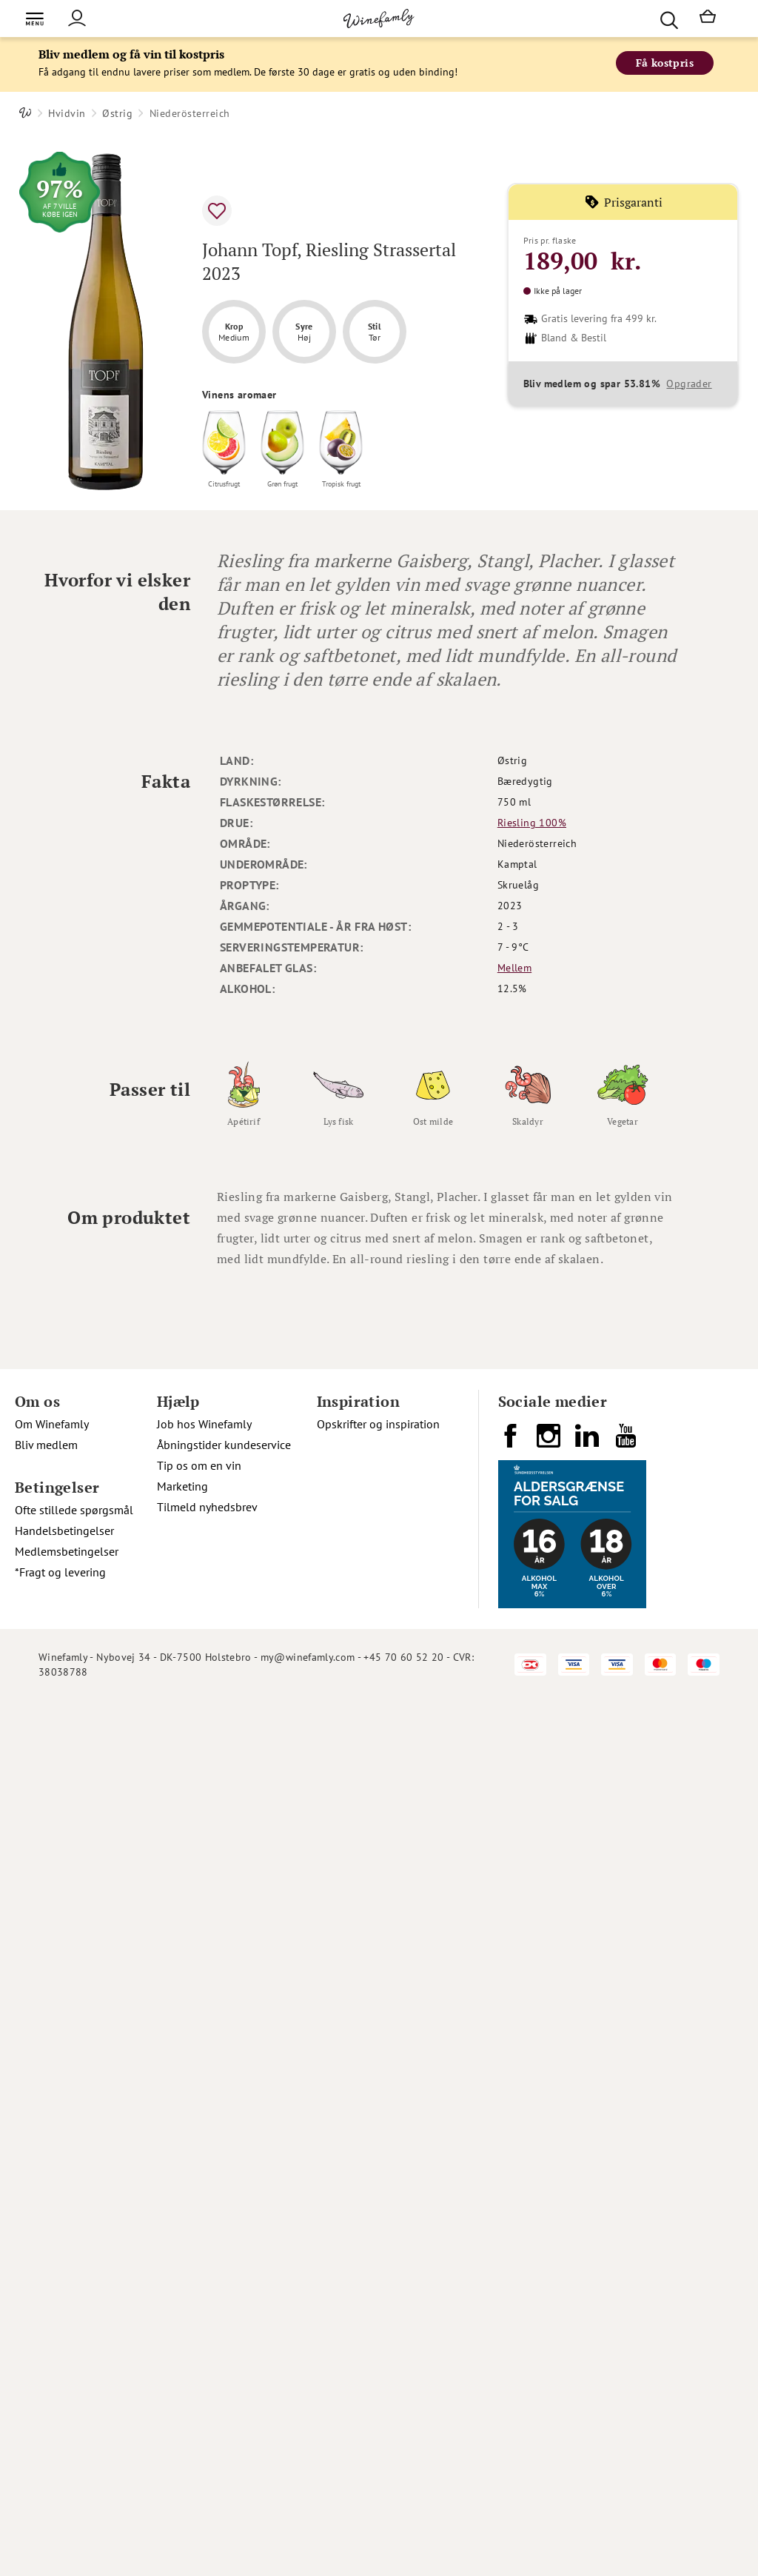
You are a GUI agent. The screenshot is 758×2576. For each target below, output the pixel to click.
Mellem (514, 967)
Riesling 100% (531, 822)
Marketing (182, 1486)
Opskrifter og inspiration (378, 1423)
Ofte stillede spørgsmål (74, 1509)
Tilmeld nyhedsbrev (207, 1506)
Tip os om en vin (199, 1465)
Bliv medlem (46, 1444)
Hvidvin (67, 113)
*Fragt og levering (60, 1572)
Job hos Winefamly (204, 1423)
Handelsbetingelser (64, 1530)
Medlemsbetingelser (66, 1551)
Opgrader (688, 383)
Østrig (117, 113)
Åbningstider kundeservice (224, 1444)
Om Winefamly (52, 1423)
